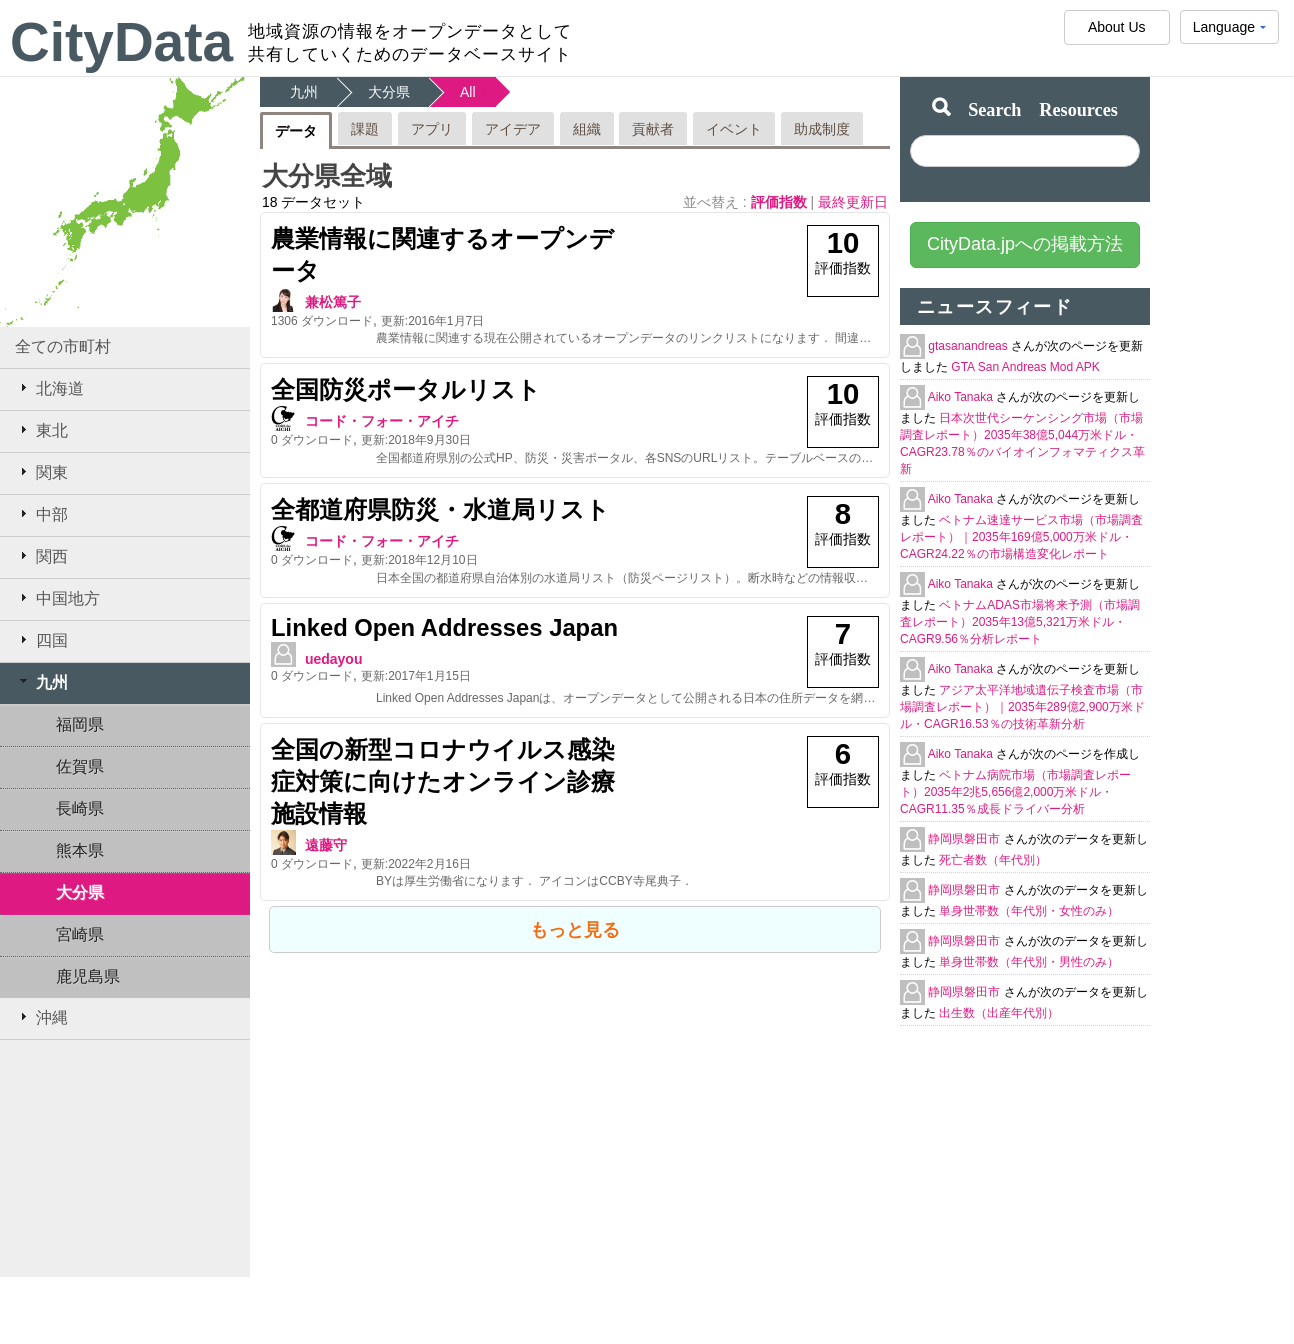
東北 (41, 430)
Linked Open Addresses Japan (444, 627)
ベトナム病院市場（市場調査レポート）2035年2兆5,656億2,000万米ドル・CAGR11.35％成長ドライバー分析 (1015, 792)
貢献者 (653, 129)
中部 (41, 514)
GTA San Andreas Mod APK (1025, 367)
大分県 (80, 892)
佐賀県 (80, 766)
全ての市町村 (63, 346)
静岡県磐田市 (965, 839)
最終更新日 (853, 202)
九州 (41, 682)
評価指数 (781, 202)
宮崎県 (80, 934)
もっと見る (575, 930)
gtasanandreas (969, 346)
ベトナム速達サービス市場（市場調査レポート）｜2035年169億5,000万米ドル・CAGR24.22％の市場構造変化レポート (1021, 537)
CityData (121, 42)
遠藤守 (326, 845)
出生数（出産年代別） (999, 1013)
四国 (41, 640)
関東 (41, 472)
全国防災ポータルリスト (406, 389)
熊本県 (80, 850)
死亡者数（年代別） (993, 860)
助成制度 (822, 129)
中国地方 (57, 598)
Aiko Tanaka (962, 397)
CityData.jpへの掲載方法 (1025, 244)
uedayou (334, 659)
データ (296, 131)
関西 (41, 556)
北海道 (49, 388)
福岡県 (80, 724)
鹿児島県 (88, 976)
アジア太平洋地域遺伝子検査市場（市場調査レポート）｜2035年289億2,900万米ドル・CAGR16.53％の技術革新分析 (1022, 707)
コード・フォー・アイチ (382, 421)
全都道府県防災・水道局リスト (440, 509)
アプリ (432, 129)
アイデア (513, 129)
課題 (365, 129)
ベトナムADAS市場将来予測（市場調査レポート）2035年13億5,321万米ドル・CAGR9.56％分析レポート (1020, 622)
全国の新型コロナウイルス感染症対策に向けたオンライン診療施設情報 (443, 781)
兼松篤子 (333, 302)
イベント (734, 129)
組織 (587, 129)
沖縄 (41, 1017)
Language (1229, 31)
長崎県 (80, 808)
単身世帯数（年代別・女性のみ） (1029, 911)
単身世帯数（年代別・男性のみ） (1029, 962)
